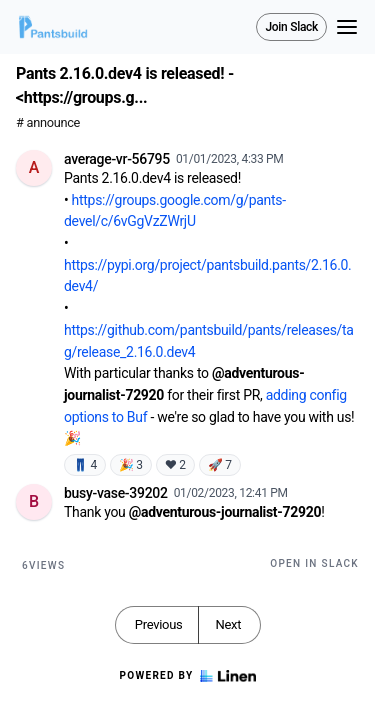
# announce (48, 122)
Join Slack (291, 27)
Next (228, 624)
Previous (159, 624)
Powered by (187, 676)
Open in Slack (314, 563)
